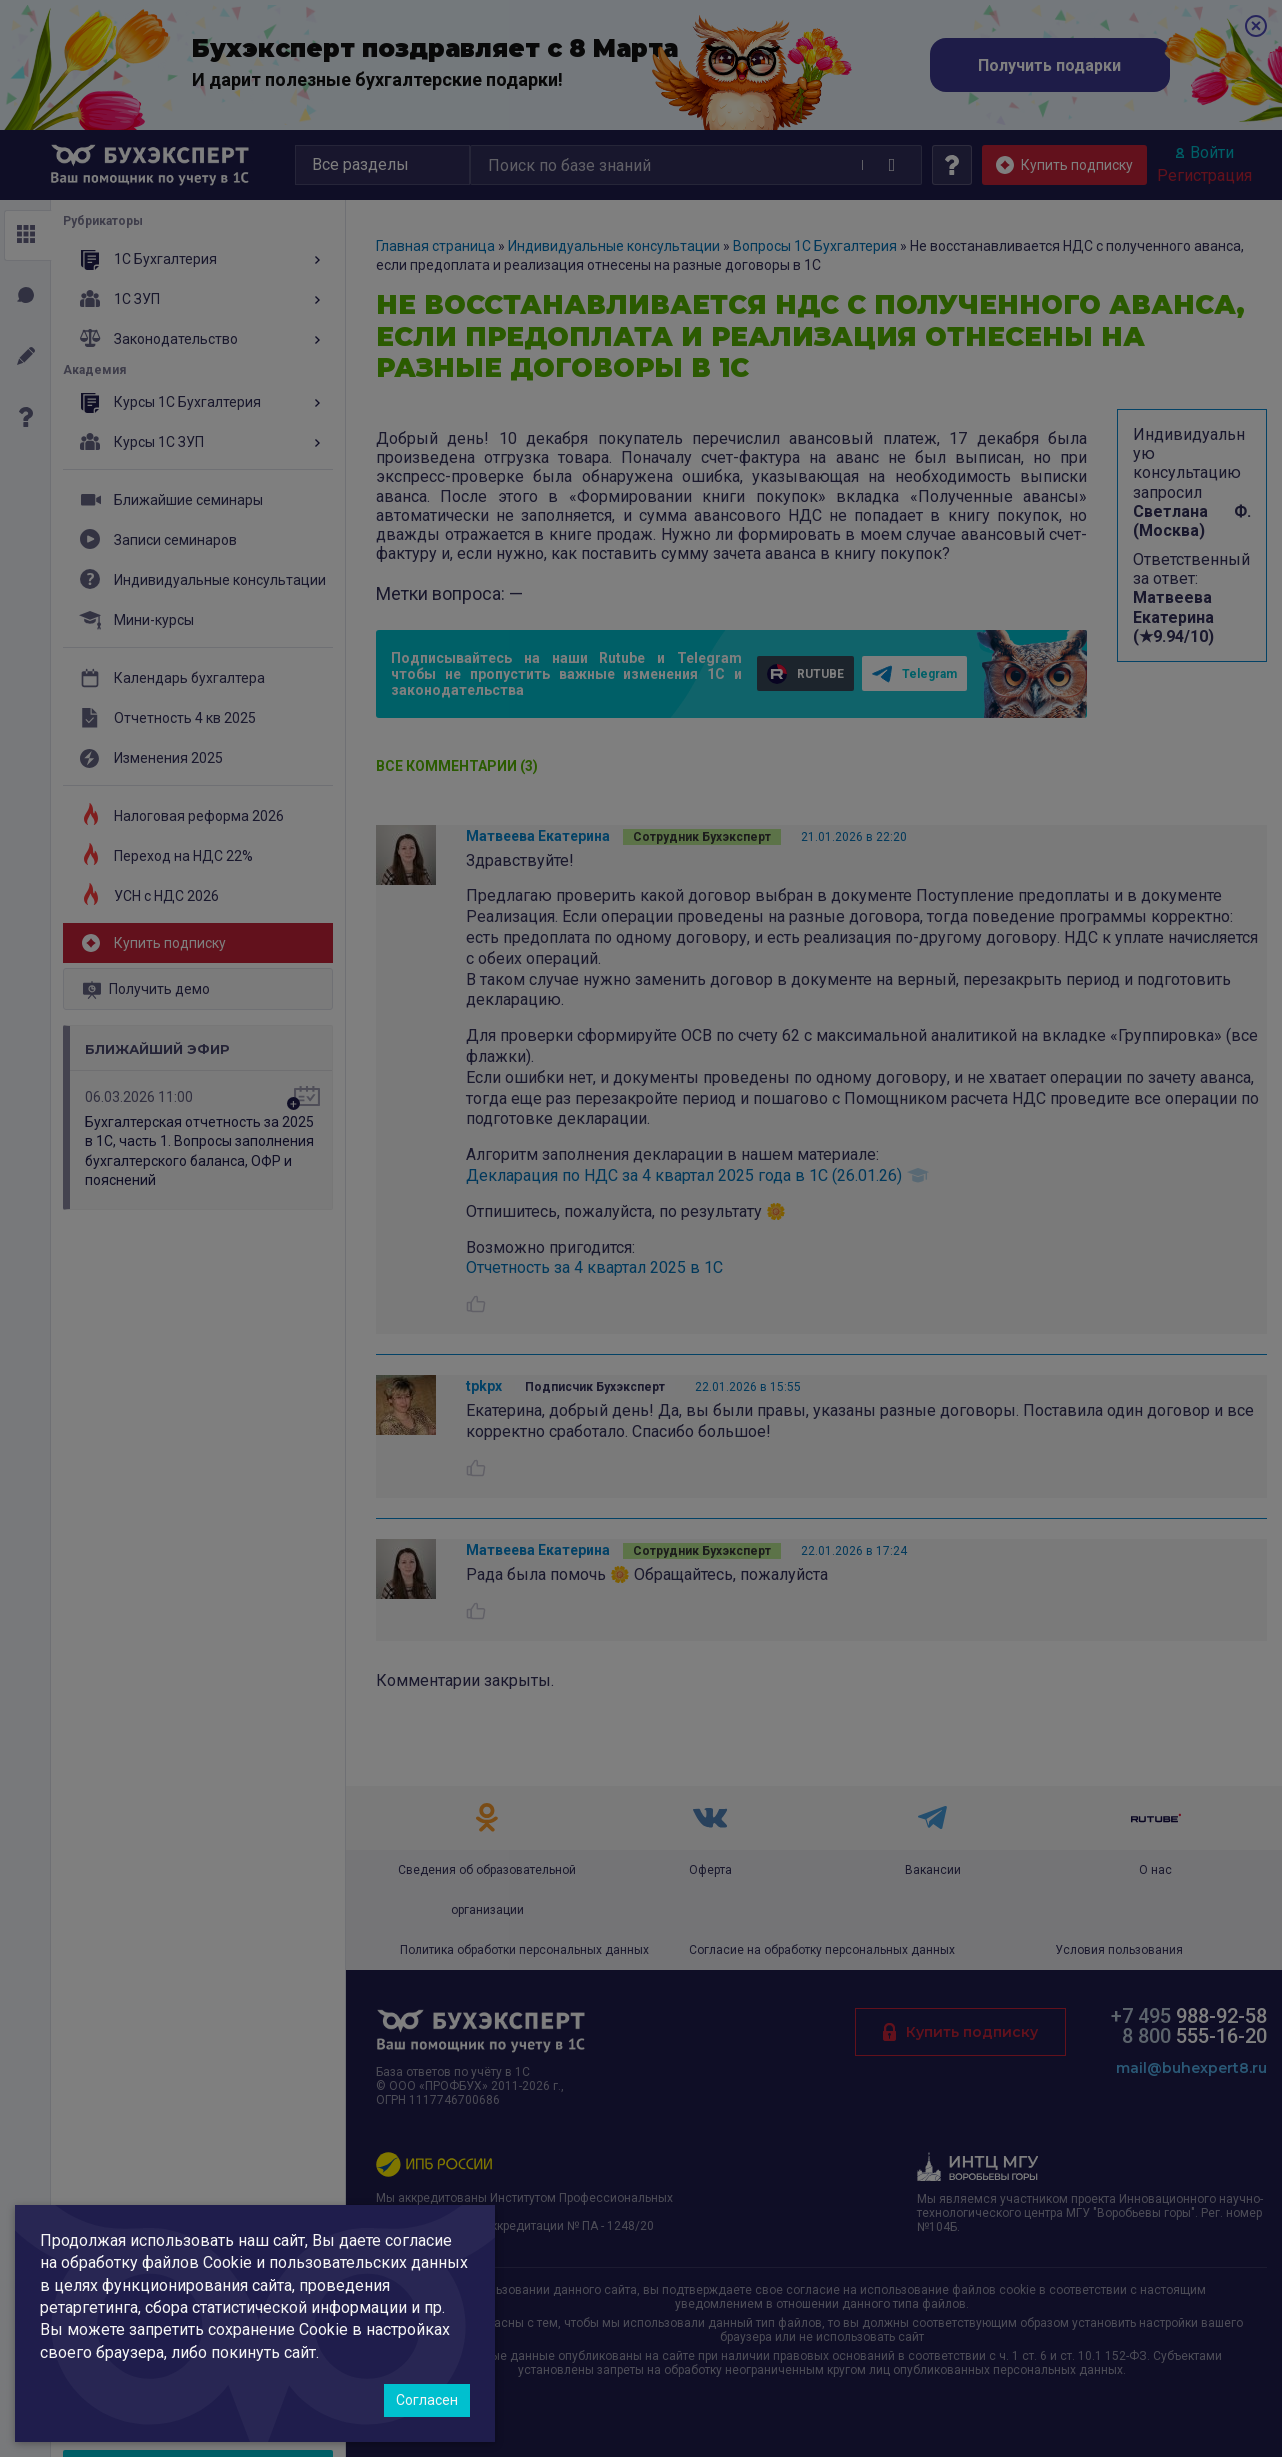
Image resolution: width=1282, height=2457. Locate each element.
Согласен (427, 2400)
